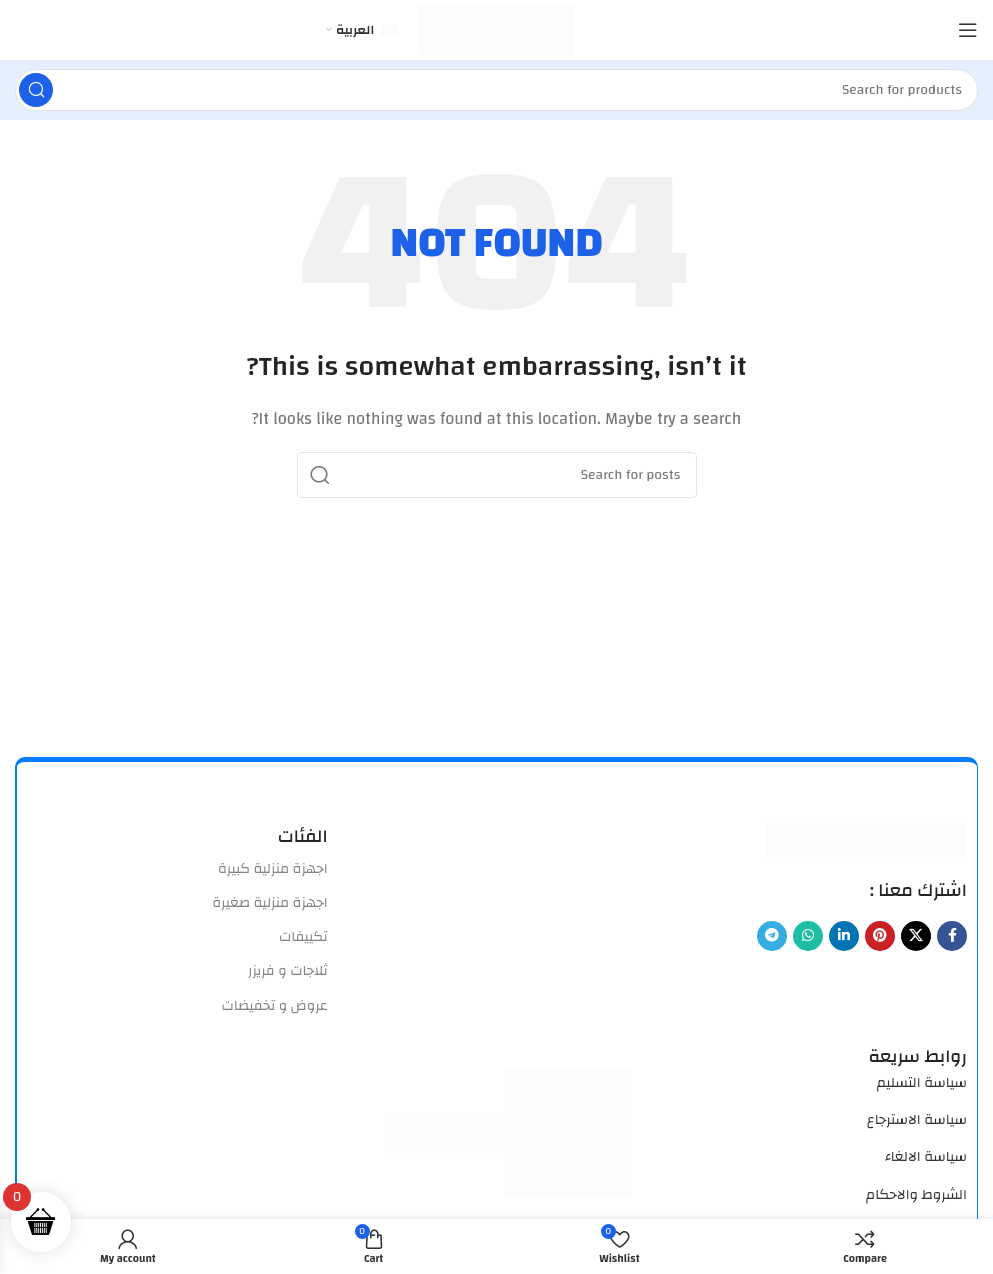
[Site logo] (496, 29)
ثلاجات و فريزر (288, 971)
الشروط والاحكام (916, 1195)
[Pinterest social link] (880, 936)
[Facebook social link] (952, 936)
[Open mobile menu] (968, 30)
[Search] (496, 90)
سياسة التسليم (922, 1083)
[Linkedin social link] (844, 936)
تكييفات (303, 937)
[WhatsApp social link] (808, 936)
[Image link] (867, 839)
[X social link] (916, 936)
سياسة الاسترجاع (917, 1120)
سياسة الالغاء (926, 1157)
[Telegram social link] (772, 936)
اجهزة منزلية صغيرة (269, 903)
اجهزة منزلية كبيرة (273, 869)
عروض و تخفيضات (274, 1006)
